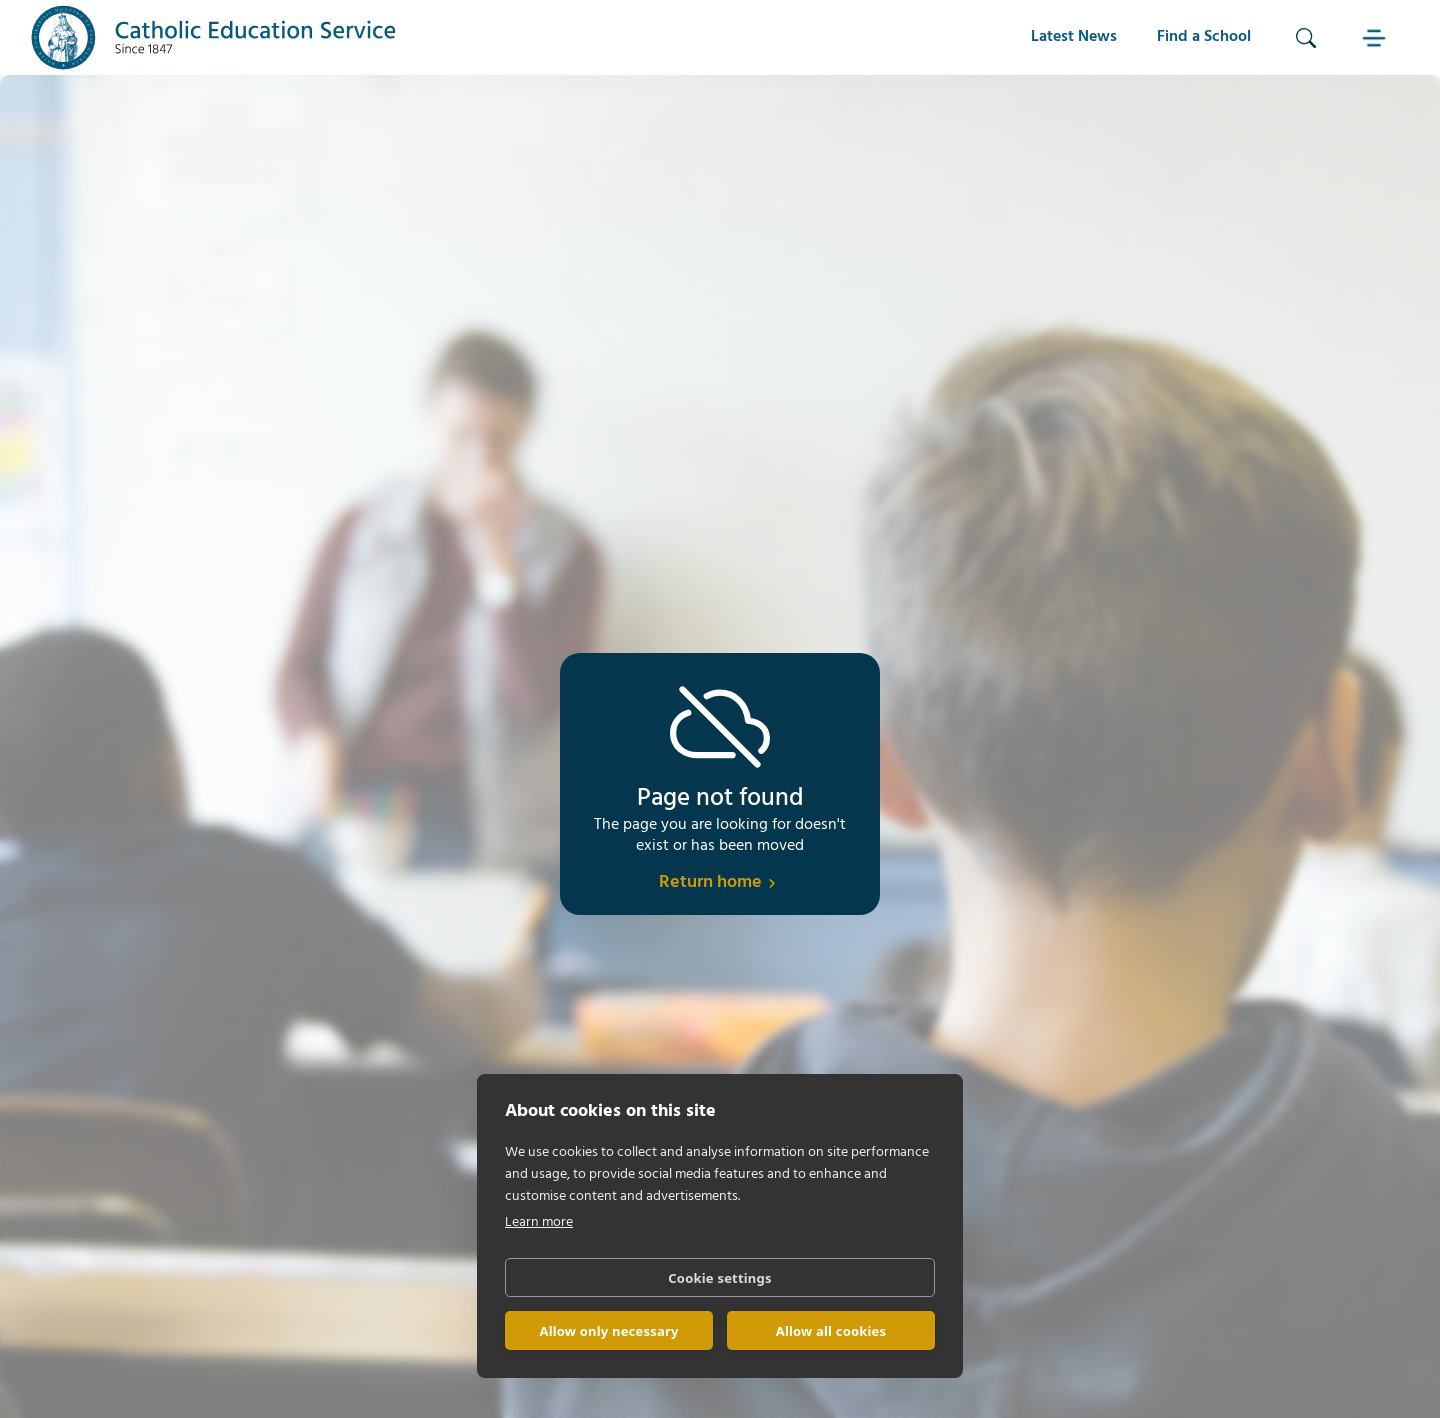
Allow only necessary (608, 1331)
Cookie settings (719, 1278)
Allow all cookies (831, 1331)
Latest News (1074, 37)
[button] (1376, 37)
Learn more (539, 1222)
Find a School (1204, 37)
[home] (214, 37)
